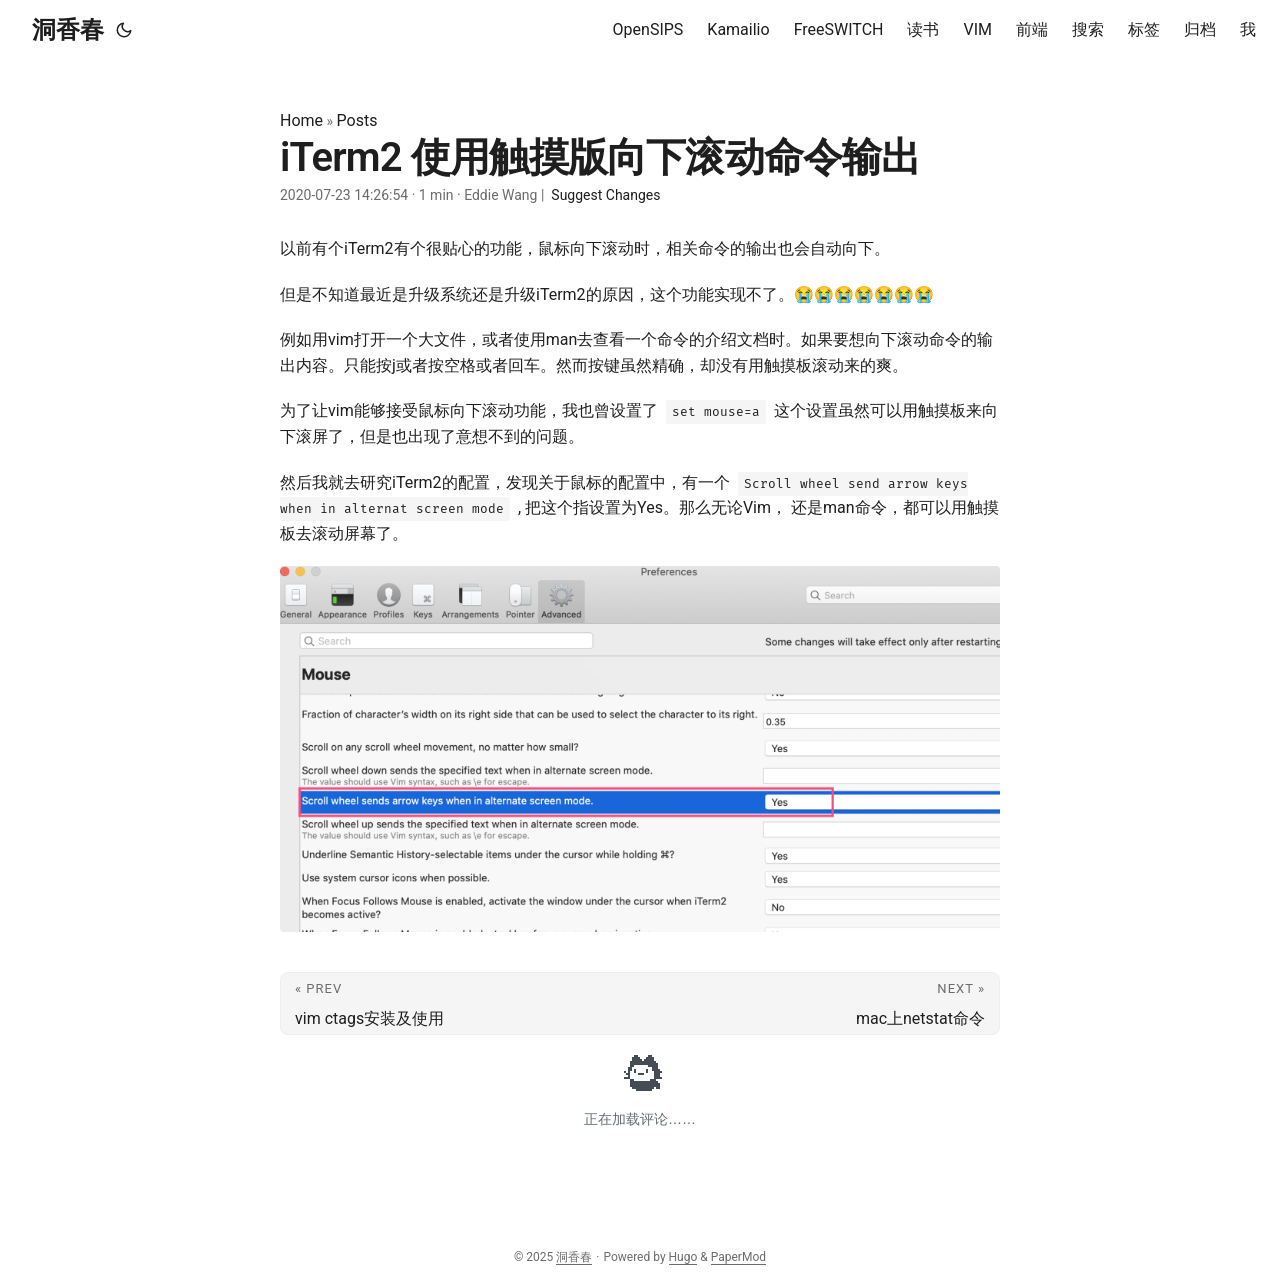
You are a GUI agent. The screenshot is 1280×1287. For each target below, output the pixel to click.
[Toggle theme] (124, 30)
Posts (357, 120)
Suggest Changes (605, 195)
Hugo (683, 1257)
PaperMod (738, 1257)
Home (301, 120)
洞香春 (68, 30)
